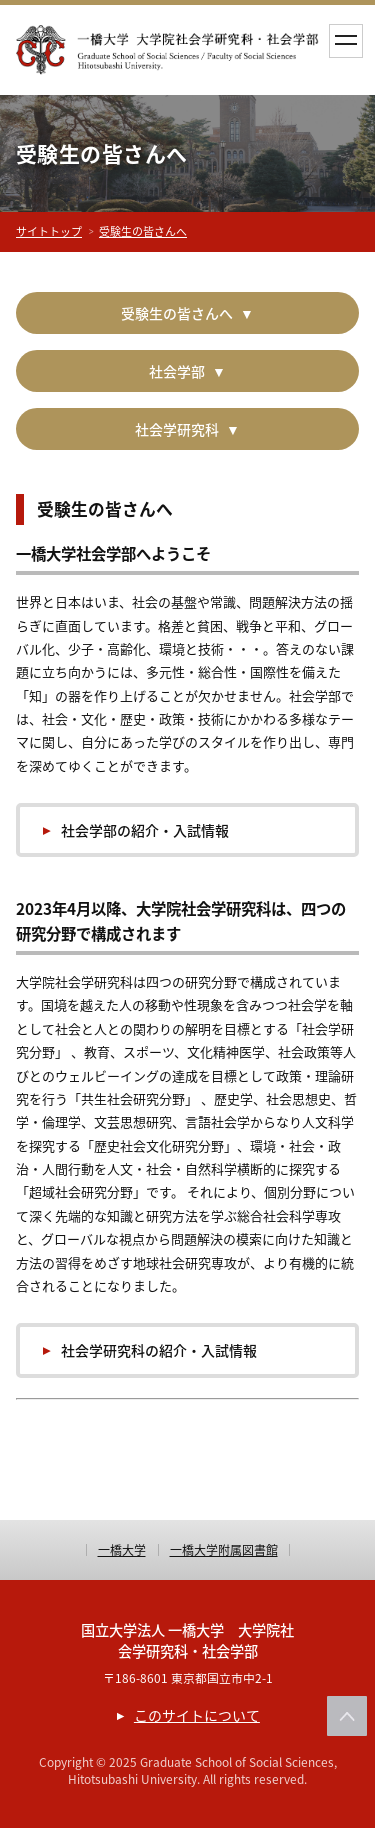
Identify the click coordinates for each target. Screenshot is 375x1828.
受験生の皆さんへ (143, 231)
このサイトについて (197, 1715)
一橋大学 (122, 1550)
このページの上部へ (347, 1716)
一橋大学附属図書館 (224, 1550)
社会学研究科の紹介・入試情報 (159, 1350)
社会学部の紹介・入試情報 (145, 830)
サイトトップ (49, 231)
